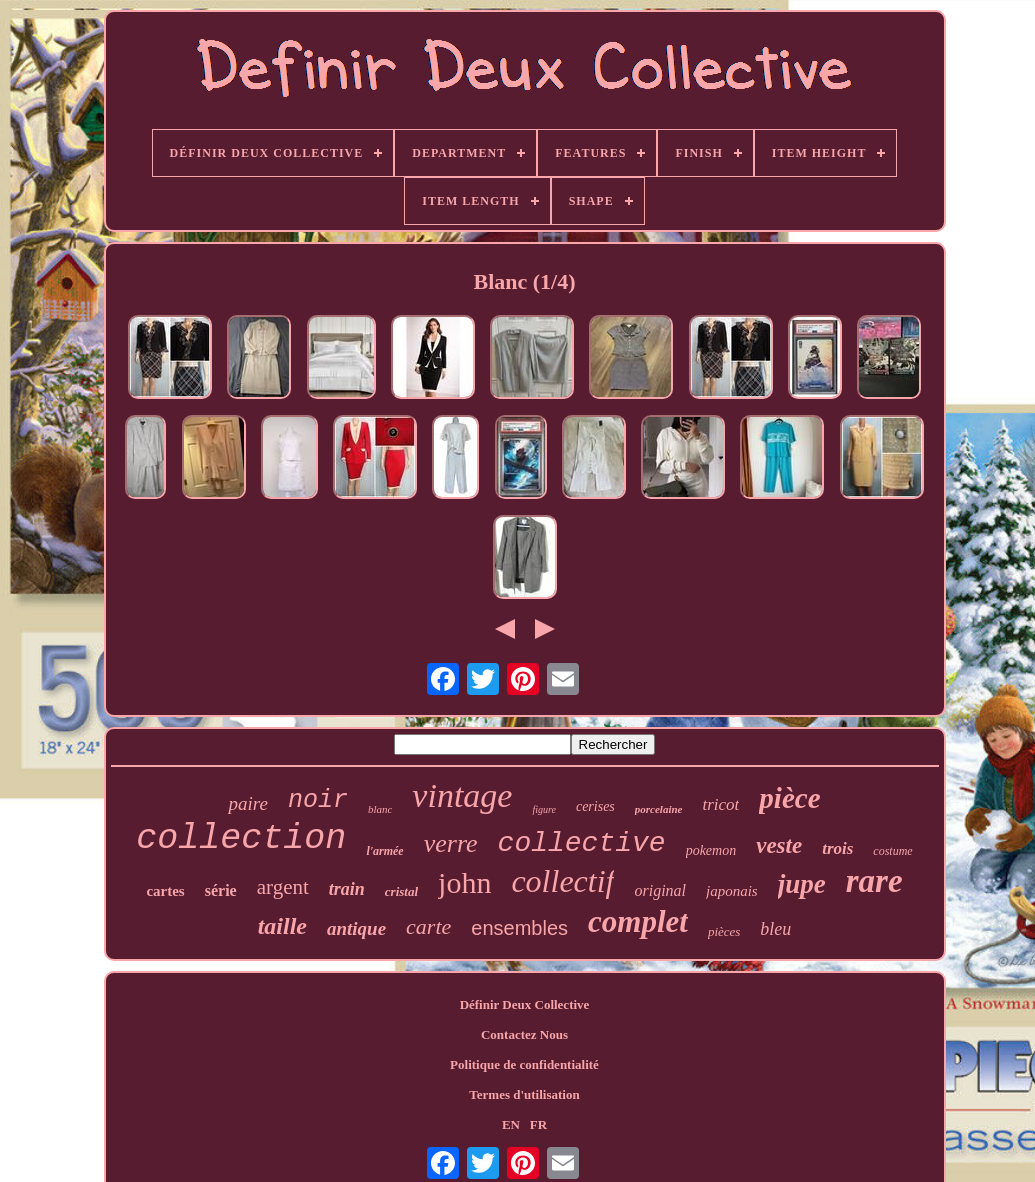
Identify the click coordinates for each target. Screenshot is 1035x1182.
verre (451, 843)
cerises (595, 806)
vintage (462, 795)
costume (892, 851)
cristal (401, 891)
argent (283, 887)
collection (241, 839)
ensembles (519, 928)
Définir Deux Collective (525, 1004)
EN (511, 1124)
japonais (732, 891)
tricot (721, 804)
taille (282, 926)
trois (837, 848)
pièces (724, 931)
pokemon (711, 850)
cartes (165, 891)
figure (544, 809)
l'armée (384, 851)
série (221, 890)
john (464, 882)
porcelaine (659, 809)
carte (428, 926)
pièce (789, 798)
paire (247, 803)
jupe (802, 884)
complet (638, 921)
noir (318, 800)
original (660, 890)
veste (779, 845)
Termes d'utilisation (524, 1094)
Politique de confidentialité (524, 1064)
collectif (562, 881)
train (347, 889)
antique (356, 928)
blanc (380, 809)
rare (874, 881)
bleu (775, 929)
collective (582, 843)
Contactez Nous (524, 1034)
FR (538, 1124)
